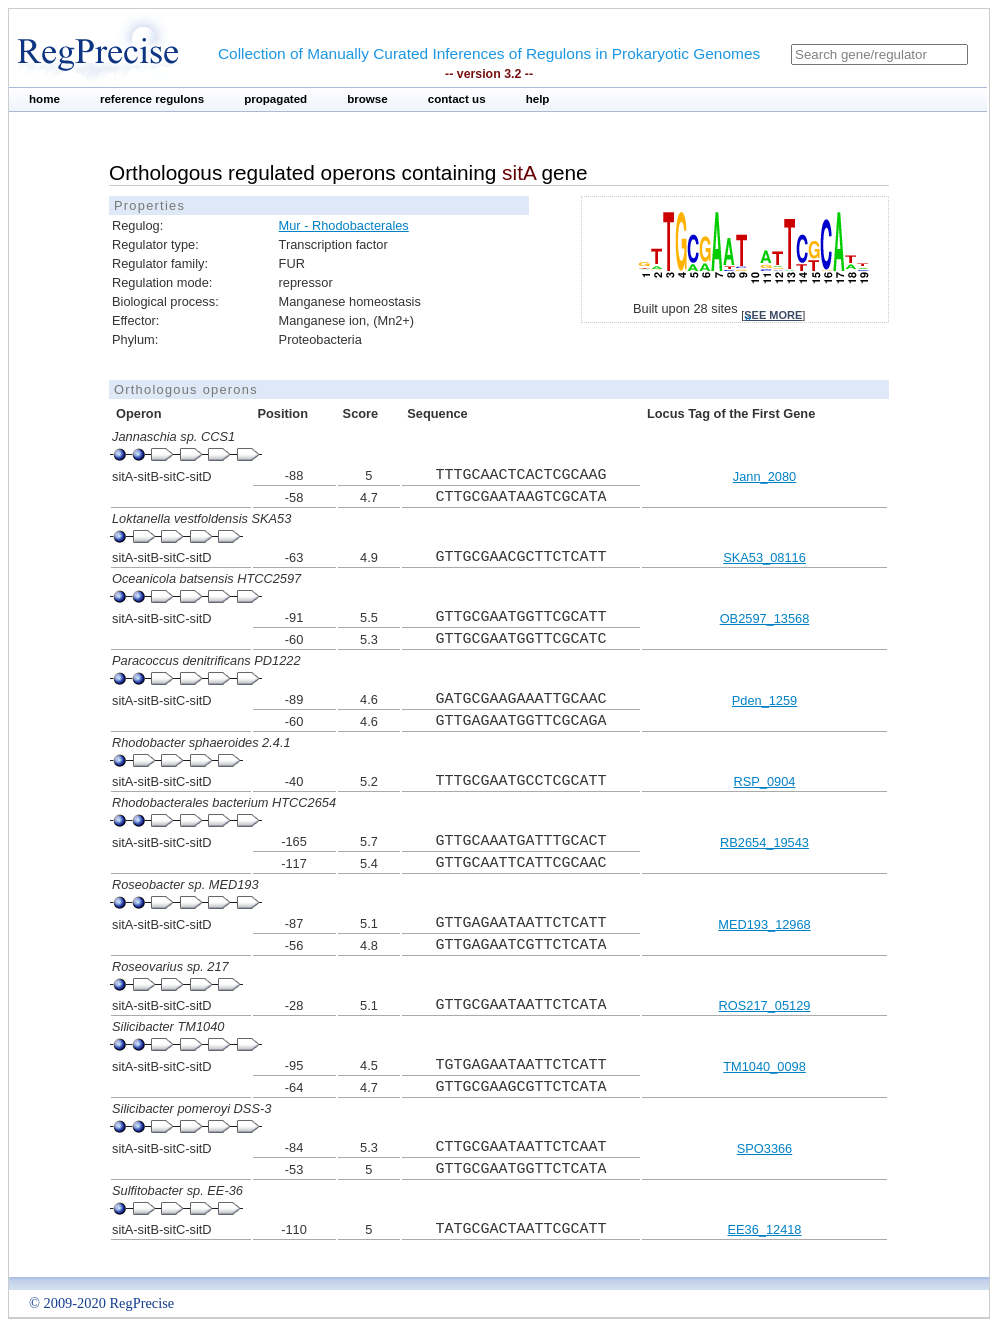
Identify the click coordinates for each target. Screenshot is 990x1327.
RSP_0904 (765, 781)
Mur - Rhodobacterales (344, 225)
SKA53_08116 (764, 557)
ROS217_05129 (765, 1005)
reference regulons (152, 99)
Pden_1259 (764, 700)
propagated (275, 99)
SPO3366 (765, 1148)
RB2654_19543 (764, 842)
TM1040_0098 (764, 1066)
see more (773, 315)
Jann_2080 (764, 476)
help (538, 99)
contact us (457, 99)
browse (367, 99)
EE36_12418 (764, 1229)
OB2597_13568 (765, 618)
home (44, 99)
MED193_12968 (764, 924)
